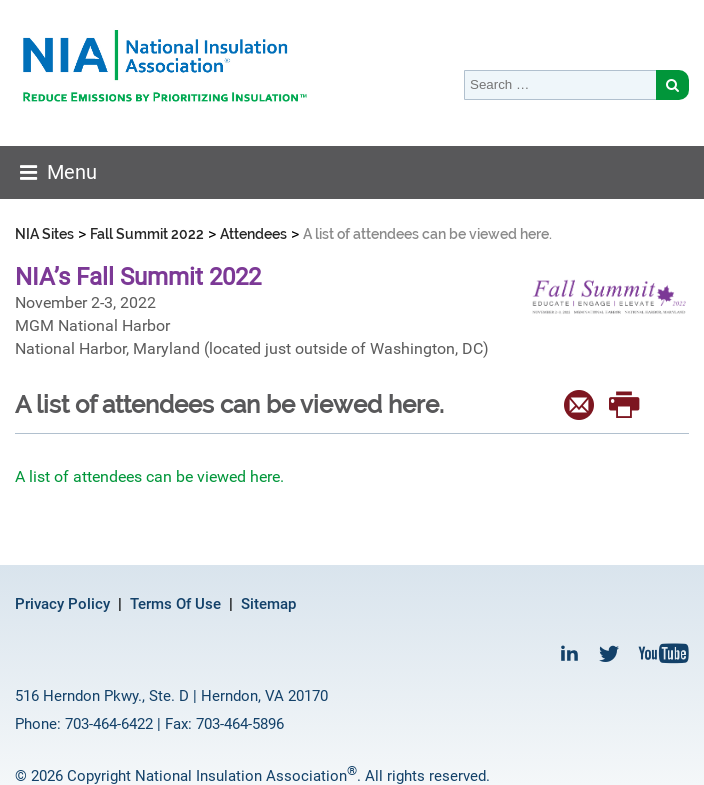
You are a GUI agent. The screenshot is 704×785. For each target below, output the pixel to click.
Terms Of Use (175, 604)
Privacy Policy (62, 604)
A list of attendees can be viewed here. (149, 476)
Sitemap (268, 604)
